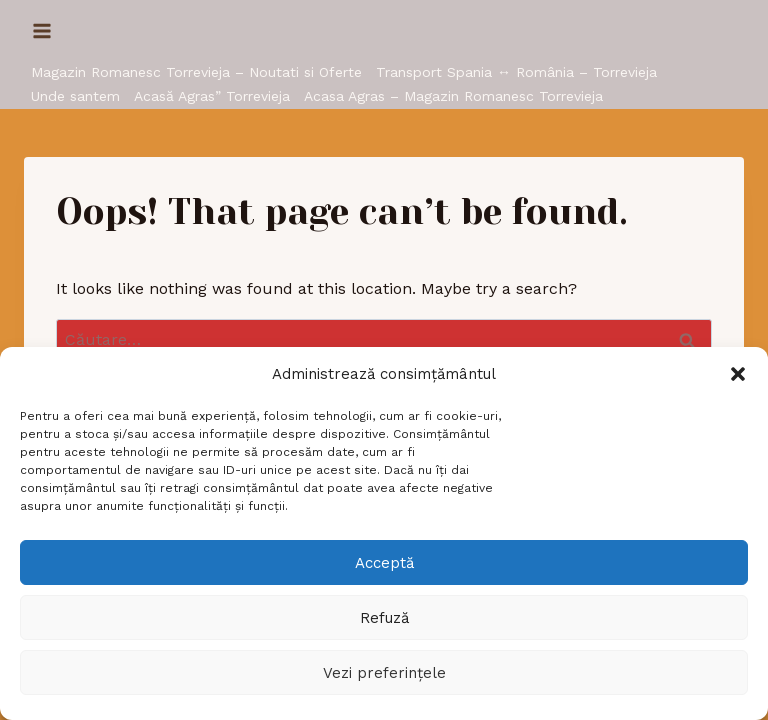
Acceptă (384, 563)
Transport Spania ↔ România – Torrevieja (516, 72)
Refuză (384, 618)
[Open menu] (42, 30)
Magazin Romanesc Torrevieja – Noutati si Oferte (196, 72)
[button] (738, 374)
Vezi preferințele (384, 673)
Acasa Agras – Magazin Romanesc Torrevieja (453, 96)
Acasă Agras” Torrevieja (212, 96)
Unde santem (75, 96)
